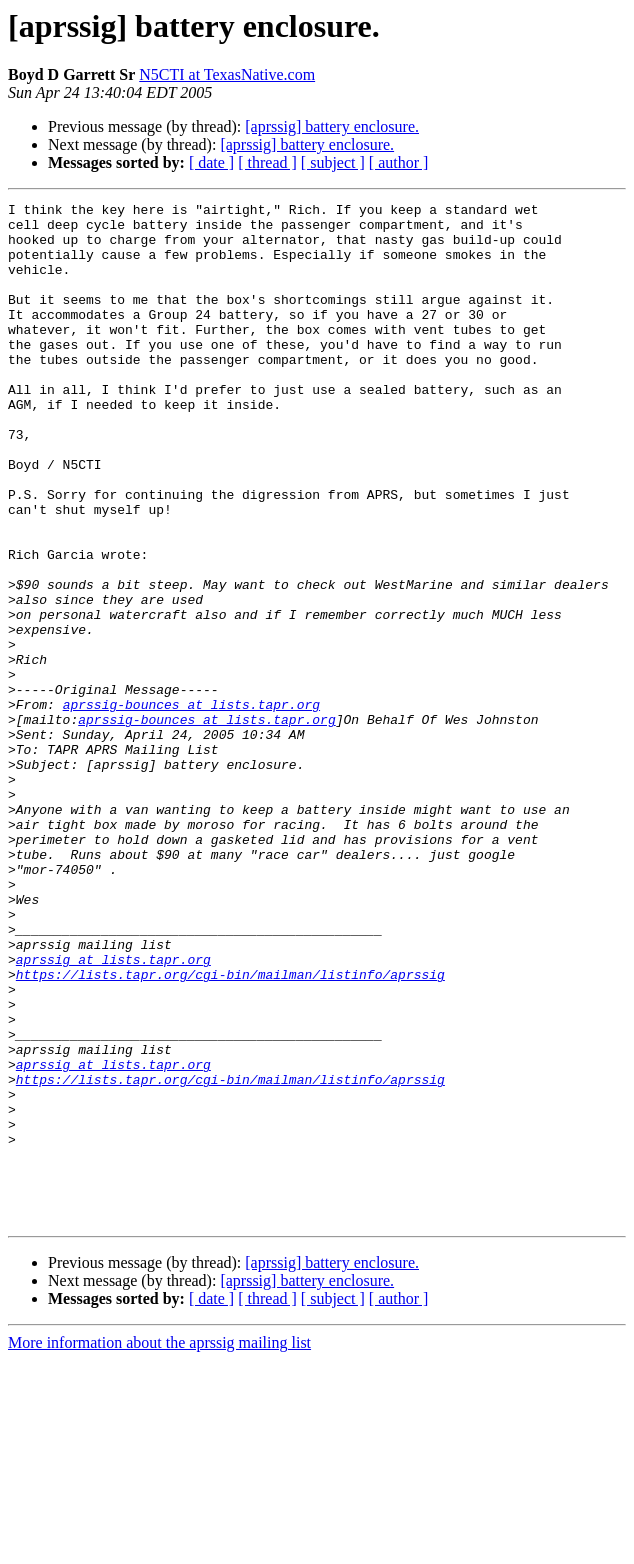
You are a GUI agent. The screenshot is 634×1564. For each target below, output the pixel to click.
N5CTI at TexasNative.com (227, 74)
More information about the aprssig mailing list (159, 1546)
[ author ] (399, 162)
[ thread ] (267, 162)
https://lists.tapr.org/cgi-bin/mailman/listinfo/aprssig (230, 1130)
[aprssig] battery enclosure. (332, 126)
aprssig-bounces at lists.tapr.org (191, 806)
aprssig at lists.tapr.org (113, 1112)
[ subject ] (333, 162)
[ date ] (211, 162)
